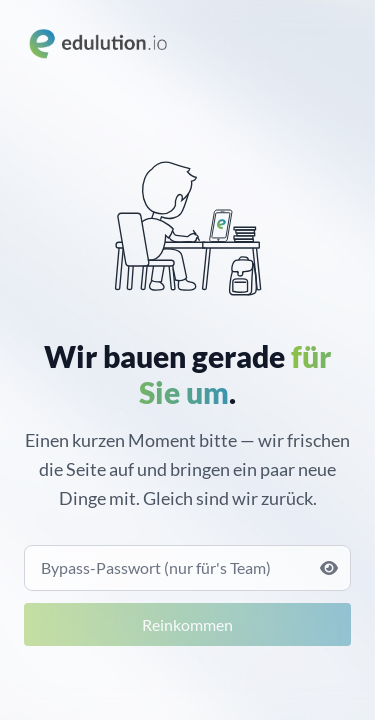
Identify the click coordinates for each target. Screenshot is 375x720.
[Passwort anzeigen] (329, 568)
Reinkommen (187, 624)
